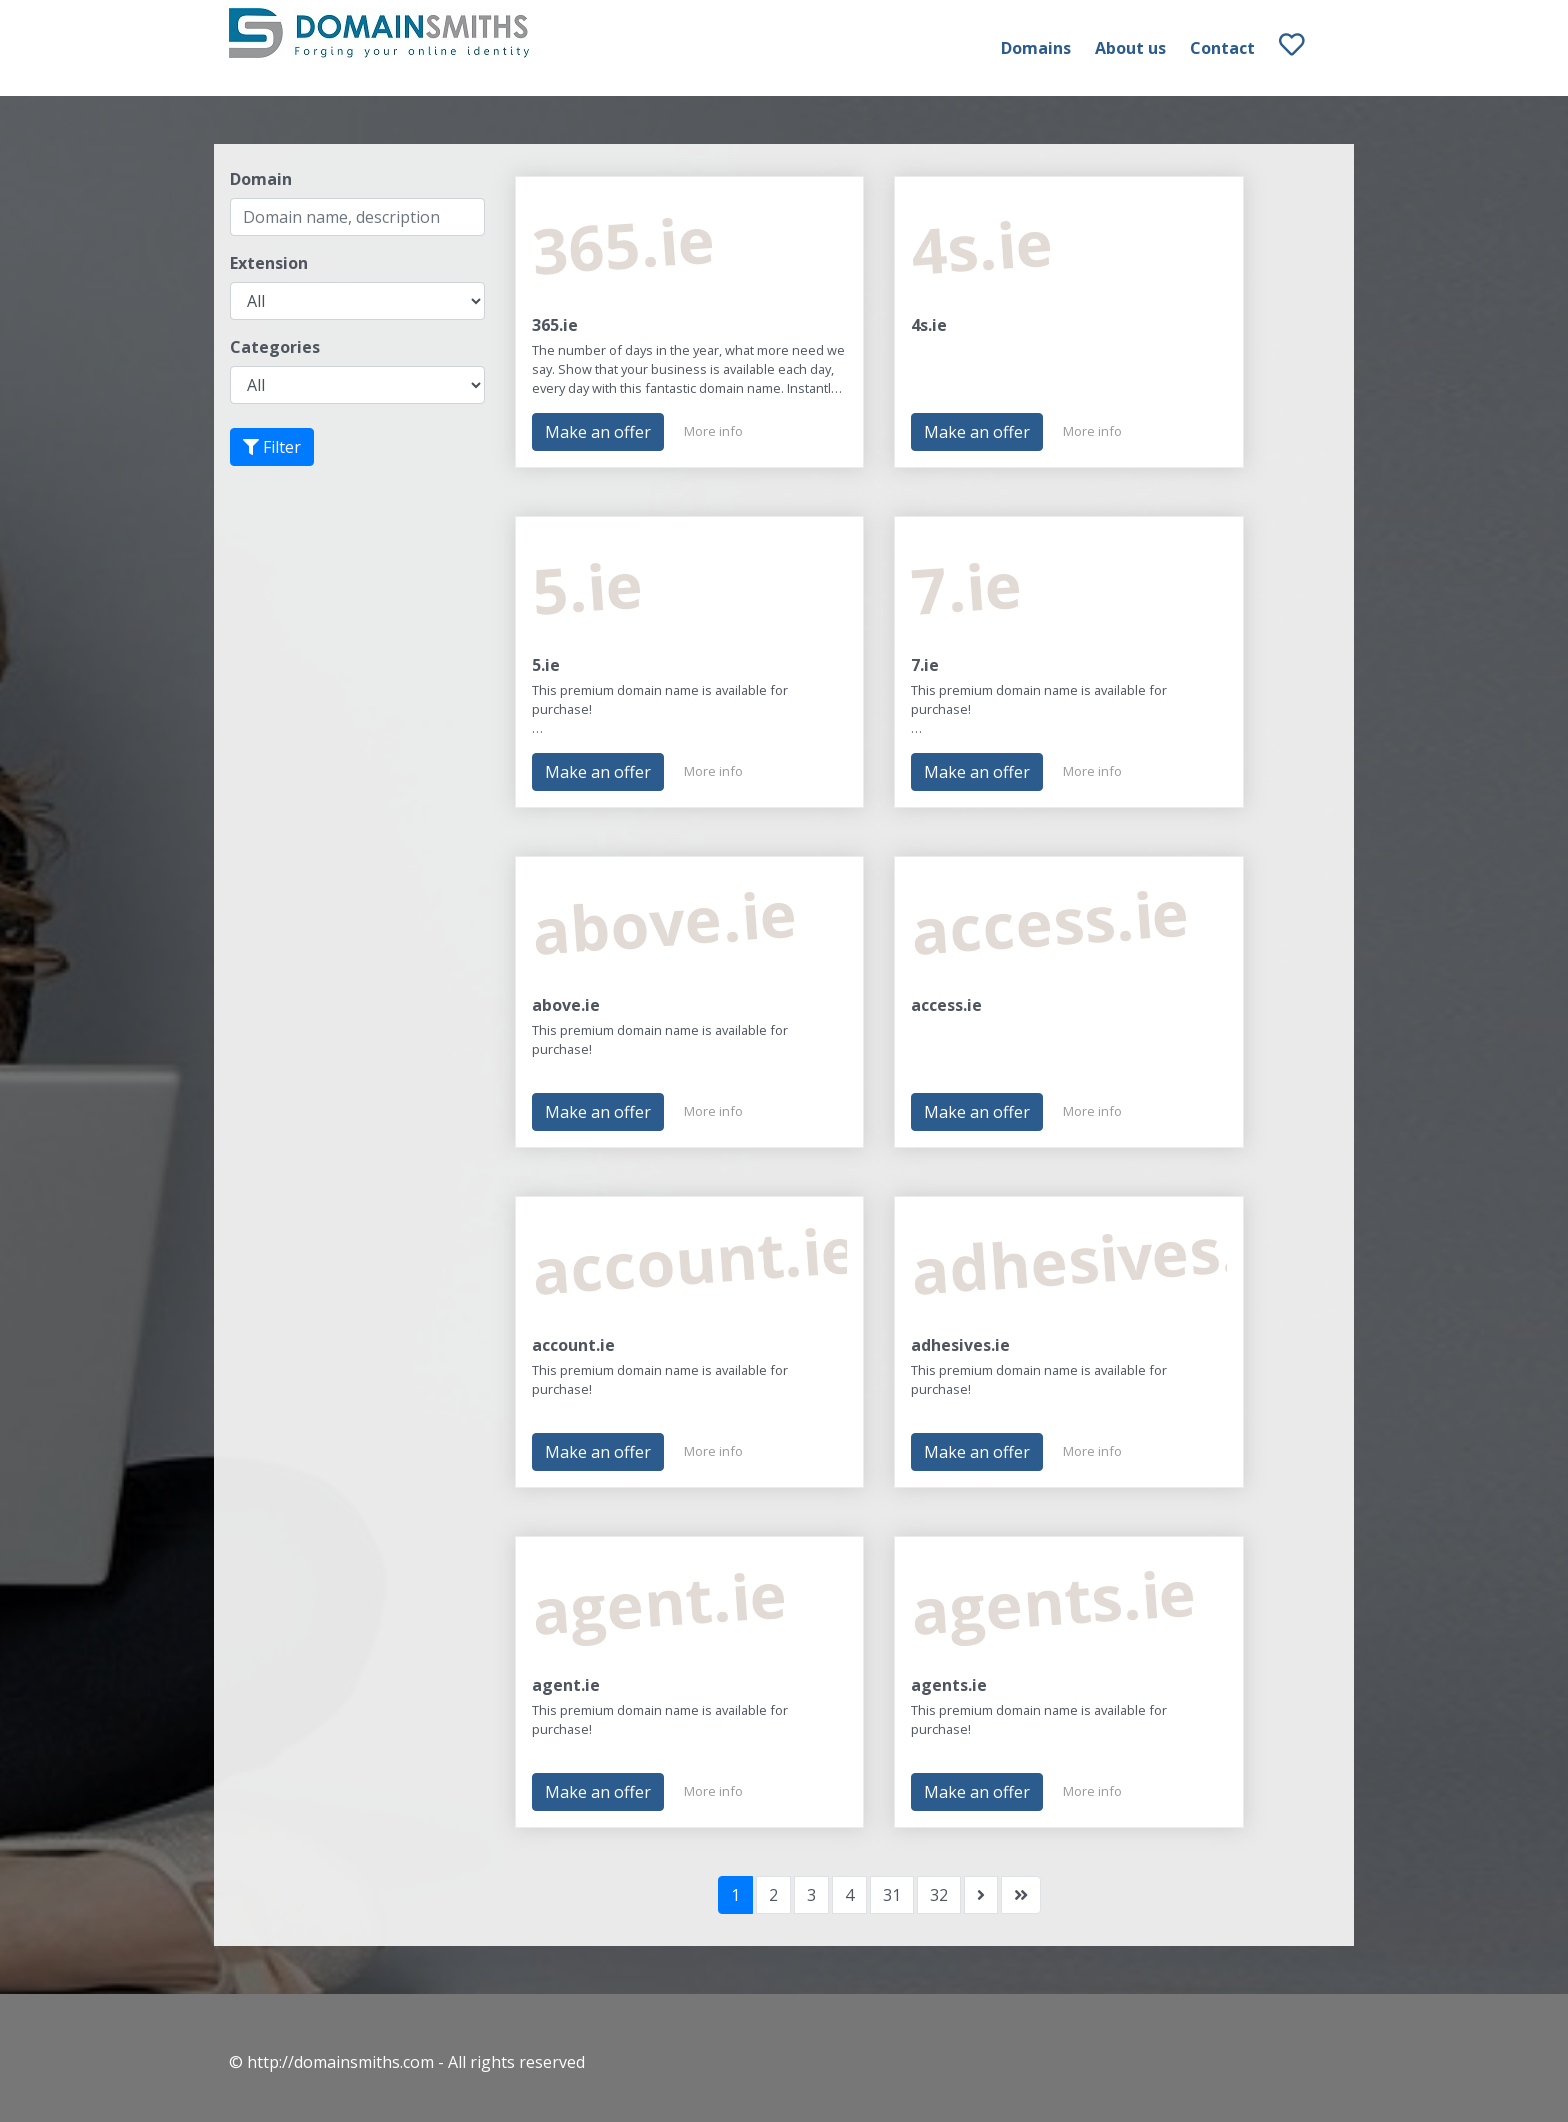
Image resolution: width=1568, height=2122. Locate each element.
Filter (272, 447)
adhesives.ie (960, 1345)
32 (939, 1895)
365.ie (555, 325)
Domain (261, 179)
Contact (1222, 48)
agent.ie (566, 1685)
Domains (1036, 48)
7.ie (925, 665)
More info (713, 431)
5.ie (546, 665)
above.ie (566, 1005)
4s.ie (929, 325)
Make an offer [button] (598, 432)
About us (1130, 48)
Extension (269, 263)
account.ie (573, 1345)
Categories (275, 347)
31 (892, 1895)
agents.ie (949, 1685)
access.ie (946, 1005)
